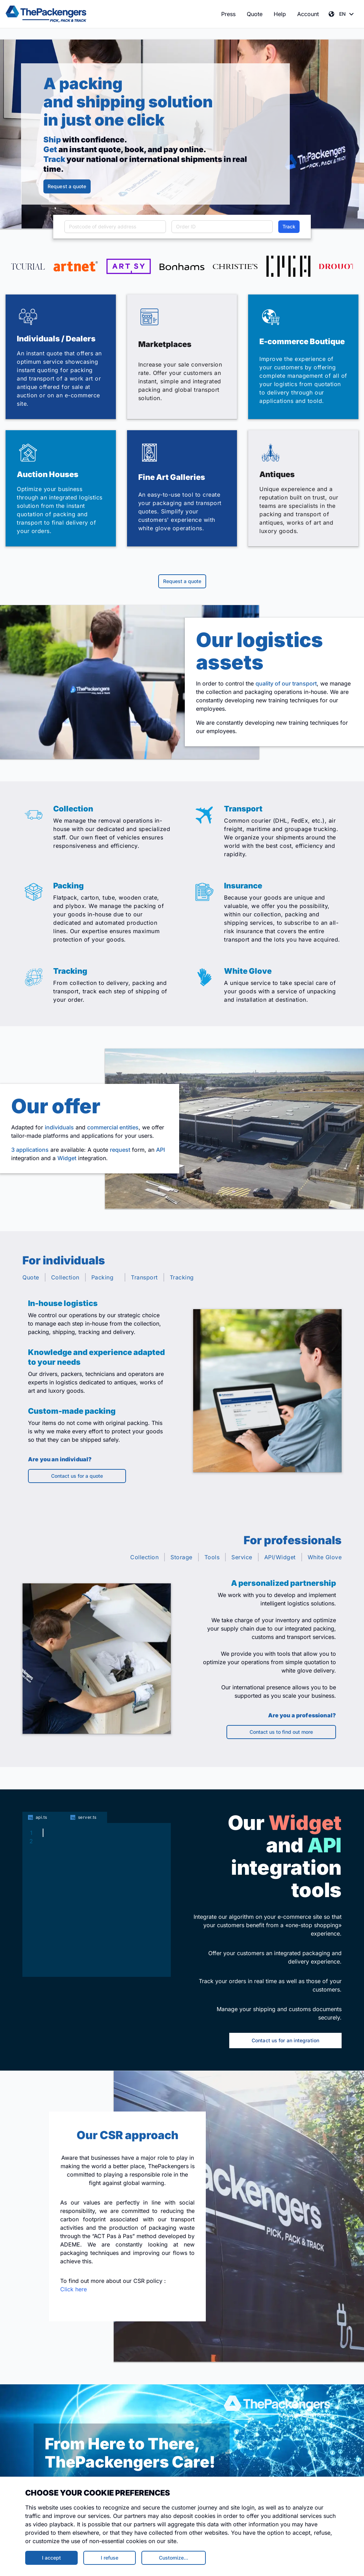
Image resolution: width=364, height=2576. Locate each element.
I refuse (109, 2558)
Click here (73, 2289)
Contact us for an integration (285, 2040)
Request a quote (67, 186)
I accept (51, 2558)
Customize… (173, 2558)
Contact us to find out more (281, 1732)
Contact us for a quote (77, 1476)
